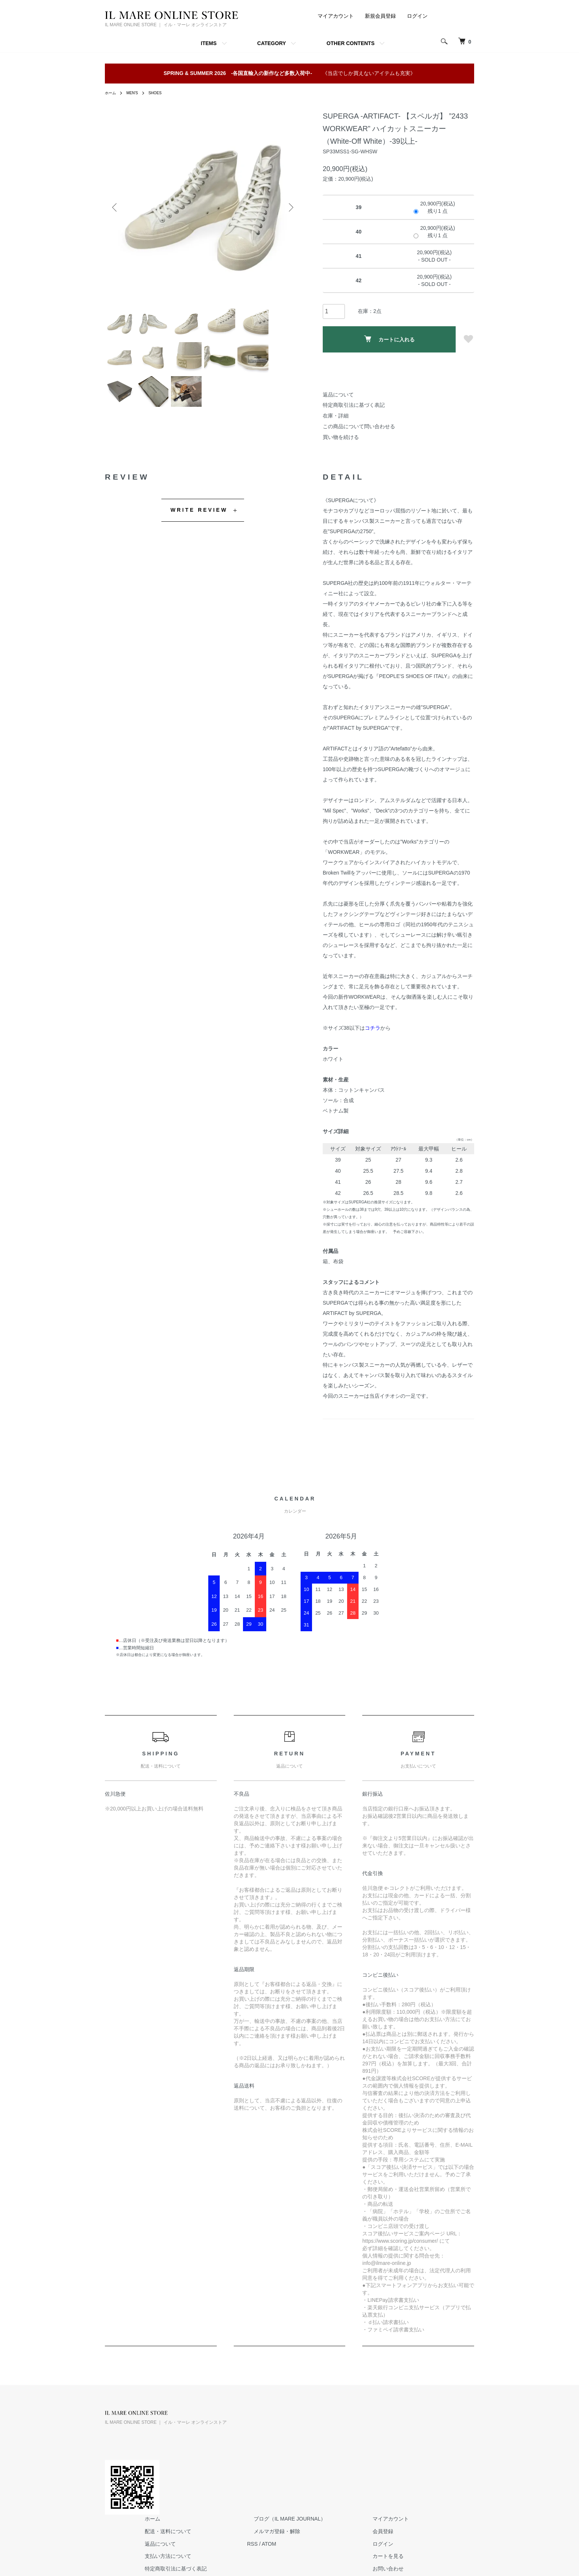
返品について (338, 395)
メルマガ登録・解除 (356, 2427)
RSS (338, 2440)
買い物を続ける (341, 437)
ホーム (111, 92)
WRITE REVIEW (199, 510)
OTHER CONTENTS (350, 43)
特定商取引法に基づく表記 (354, 405)
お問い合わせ (453, 2465)
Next (289, 207)
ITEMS (209, 43)
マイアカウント (336, 16)
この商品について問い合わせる (359, 426)
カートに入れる (389, 339)
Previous (115, 207)
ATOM (354, 2440)
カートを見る (453, 2453)
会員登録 (448, 2427)
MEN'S (135, 92)
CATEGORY (271, 43)
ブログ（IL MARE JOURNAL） (369, 2415)
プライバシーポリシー (263, 2477)
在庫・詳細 (336, 416)
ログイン (417, 16)
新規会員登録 (380, 16)
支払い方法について (260, 2453)
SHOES (160, 92)
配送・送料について (260, 2427)
